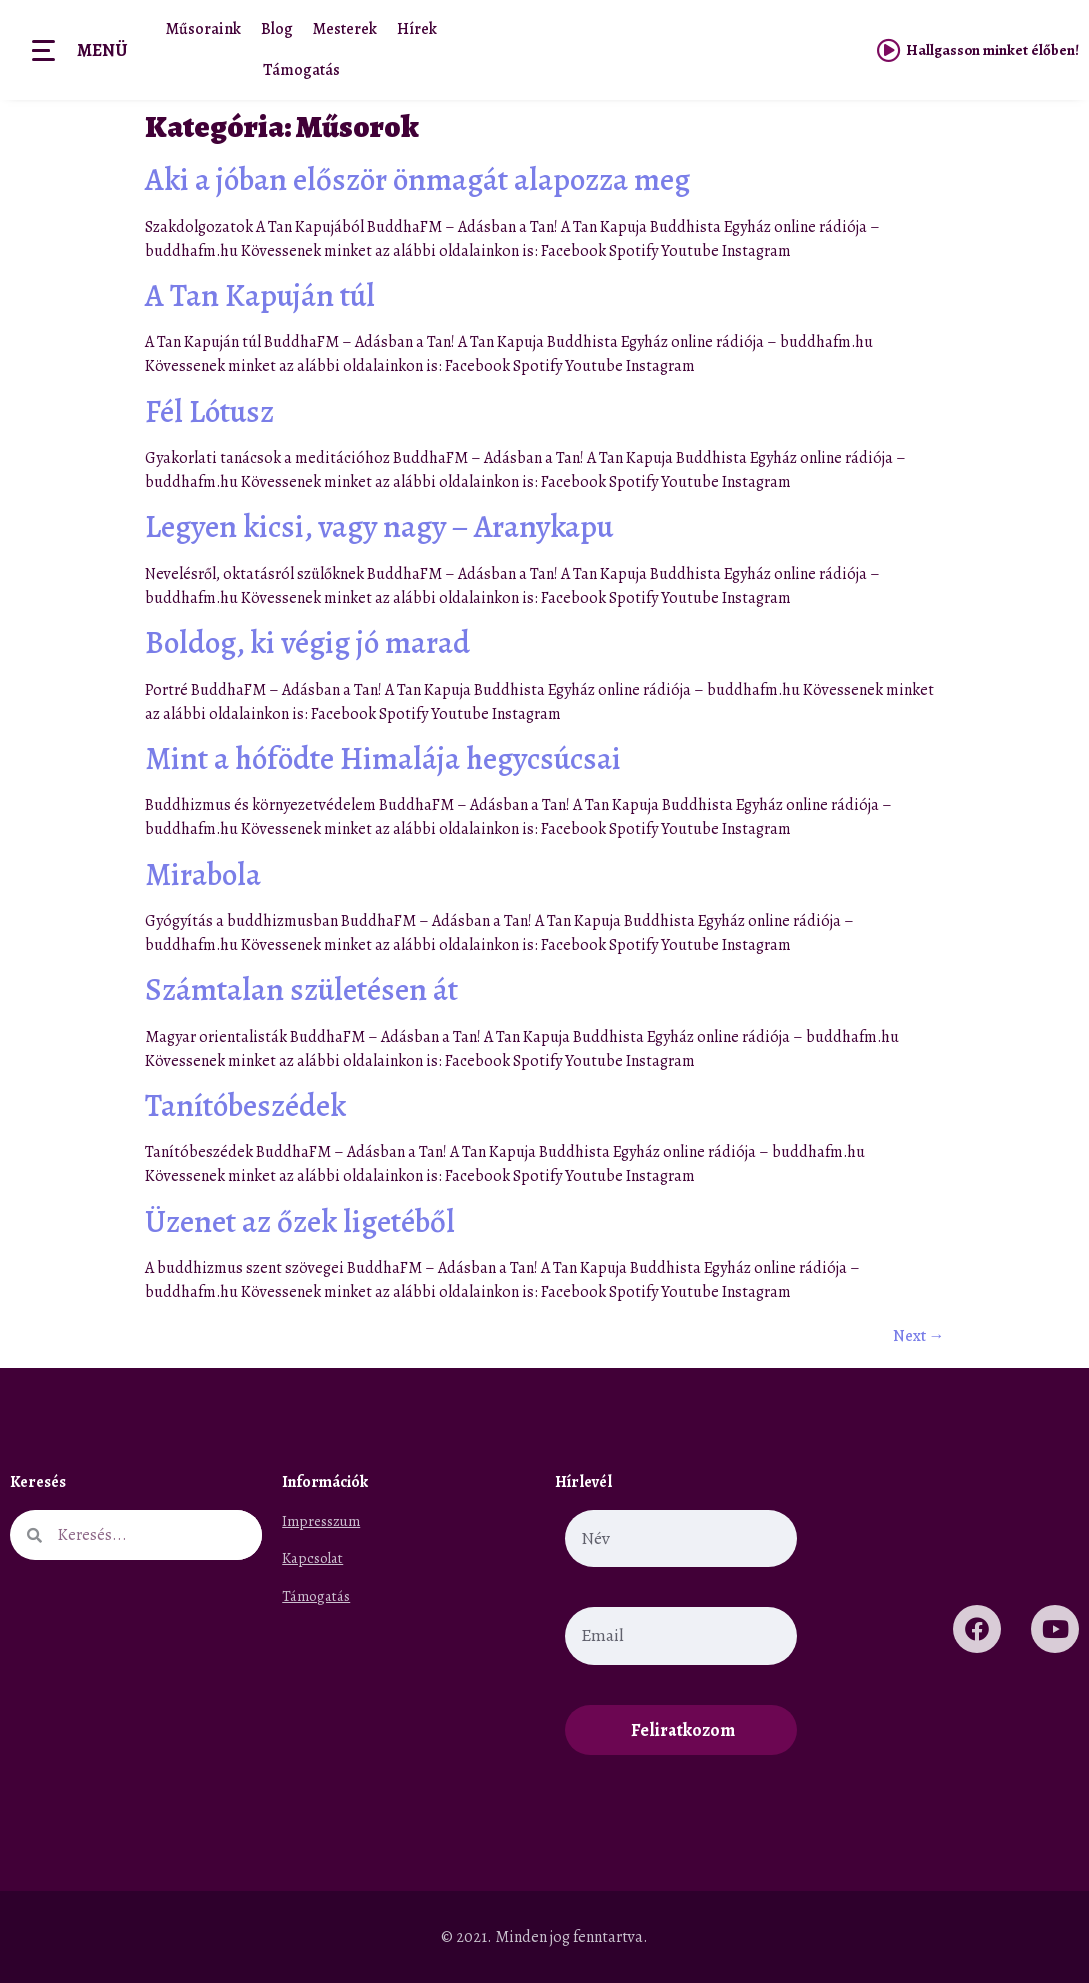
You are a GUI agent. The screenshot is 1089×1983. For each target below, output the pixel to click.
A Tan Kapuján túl (260, 295)
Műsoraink (203, 29)
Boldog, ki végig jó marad (307, 642)
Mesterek (345, 29)
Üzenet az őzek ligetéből (300, 1221)
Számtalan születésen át (301, 989)
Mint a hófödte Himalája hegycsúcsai (383, 758)
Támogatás (301, 70)
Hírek (417, 29)
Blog (277, 29)
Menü (102, 50)
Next (919, 1336)
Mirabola (203, 874)
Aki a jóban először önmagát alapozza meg (417, 179)
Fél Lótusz (209, 411)
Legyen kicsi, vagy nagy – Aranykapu (379, 526)
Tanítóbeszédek (245, 1105)
